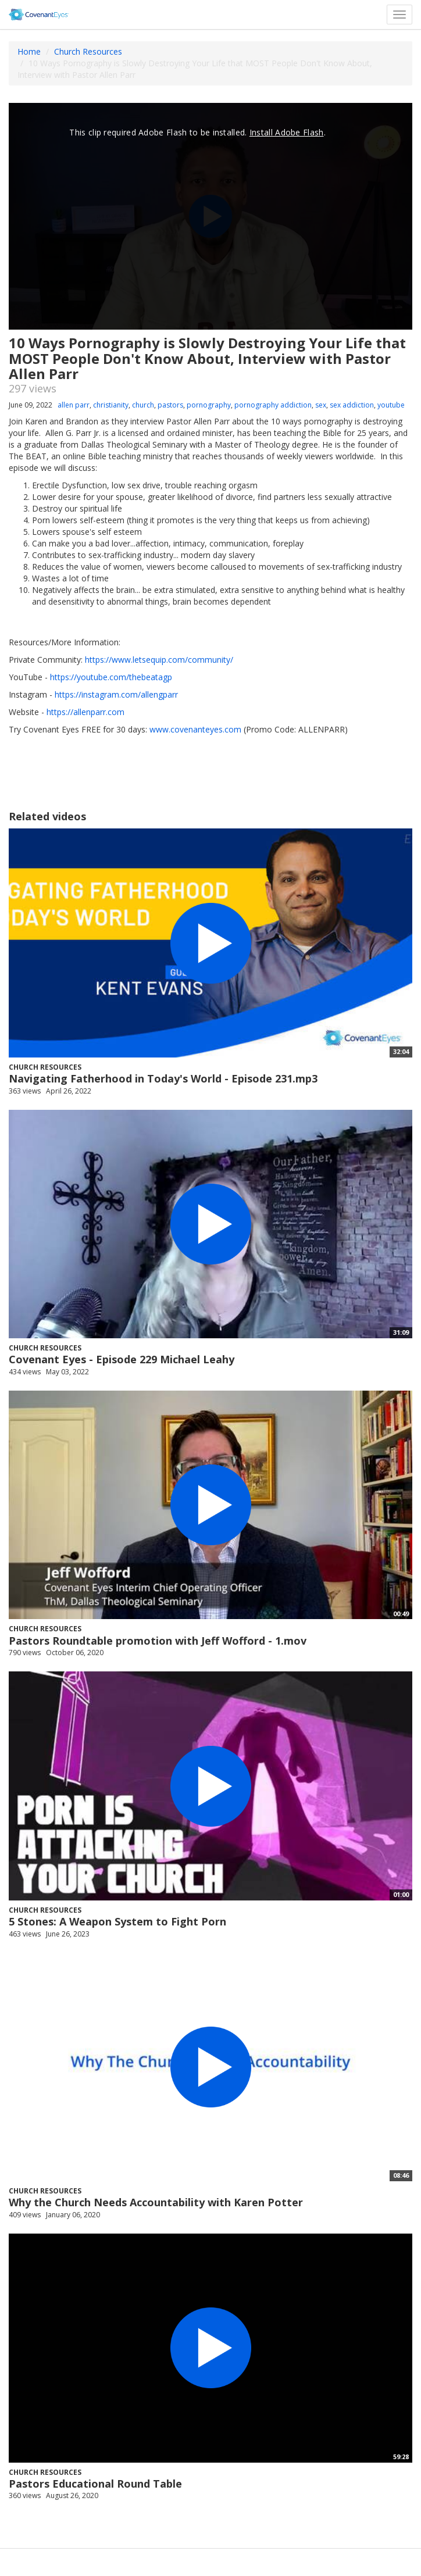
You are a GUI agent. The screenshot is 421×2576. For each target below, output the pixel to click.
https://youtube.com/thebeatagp (111, 677)
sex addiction (352, 405)
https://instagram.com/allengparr (116, 694)
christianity (111, 405)
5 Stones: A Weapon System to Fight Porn (117, 1921)
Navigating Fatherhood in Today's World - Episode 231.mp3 (163, 1078)
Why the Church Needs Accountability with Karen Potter (156, 2202)
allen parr (74, 405)
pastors (170, 405)
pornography (209, 405)
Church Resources (88, 51)
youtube (391, 405)
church (143, 405)
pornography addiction (273, 405)
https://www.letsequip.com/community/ (159, 659)
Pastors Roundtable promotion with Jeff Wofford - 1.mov (157, 1641)
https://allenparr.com (85, 711)
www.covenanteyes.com (195, 729)
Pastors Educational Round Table (95, 2484)
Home (29, 51)
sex (320, 405)
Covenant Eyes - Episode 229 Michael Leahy (121, 1359)
